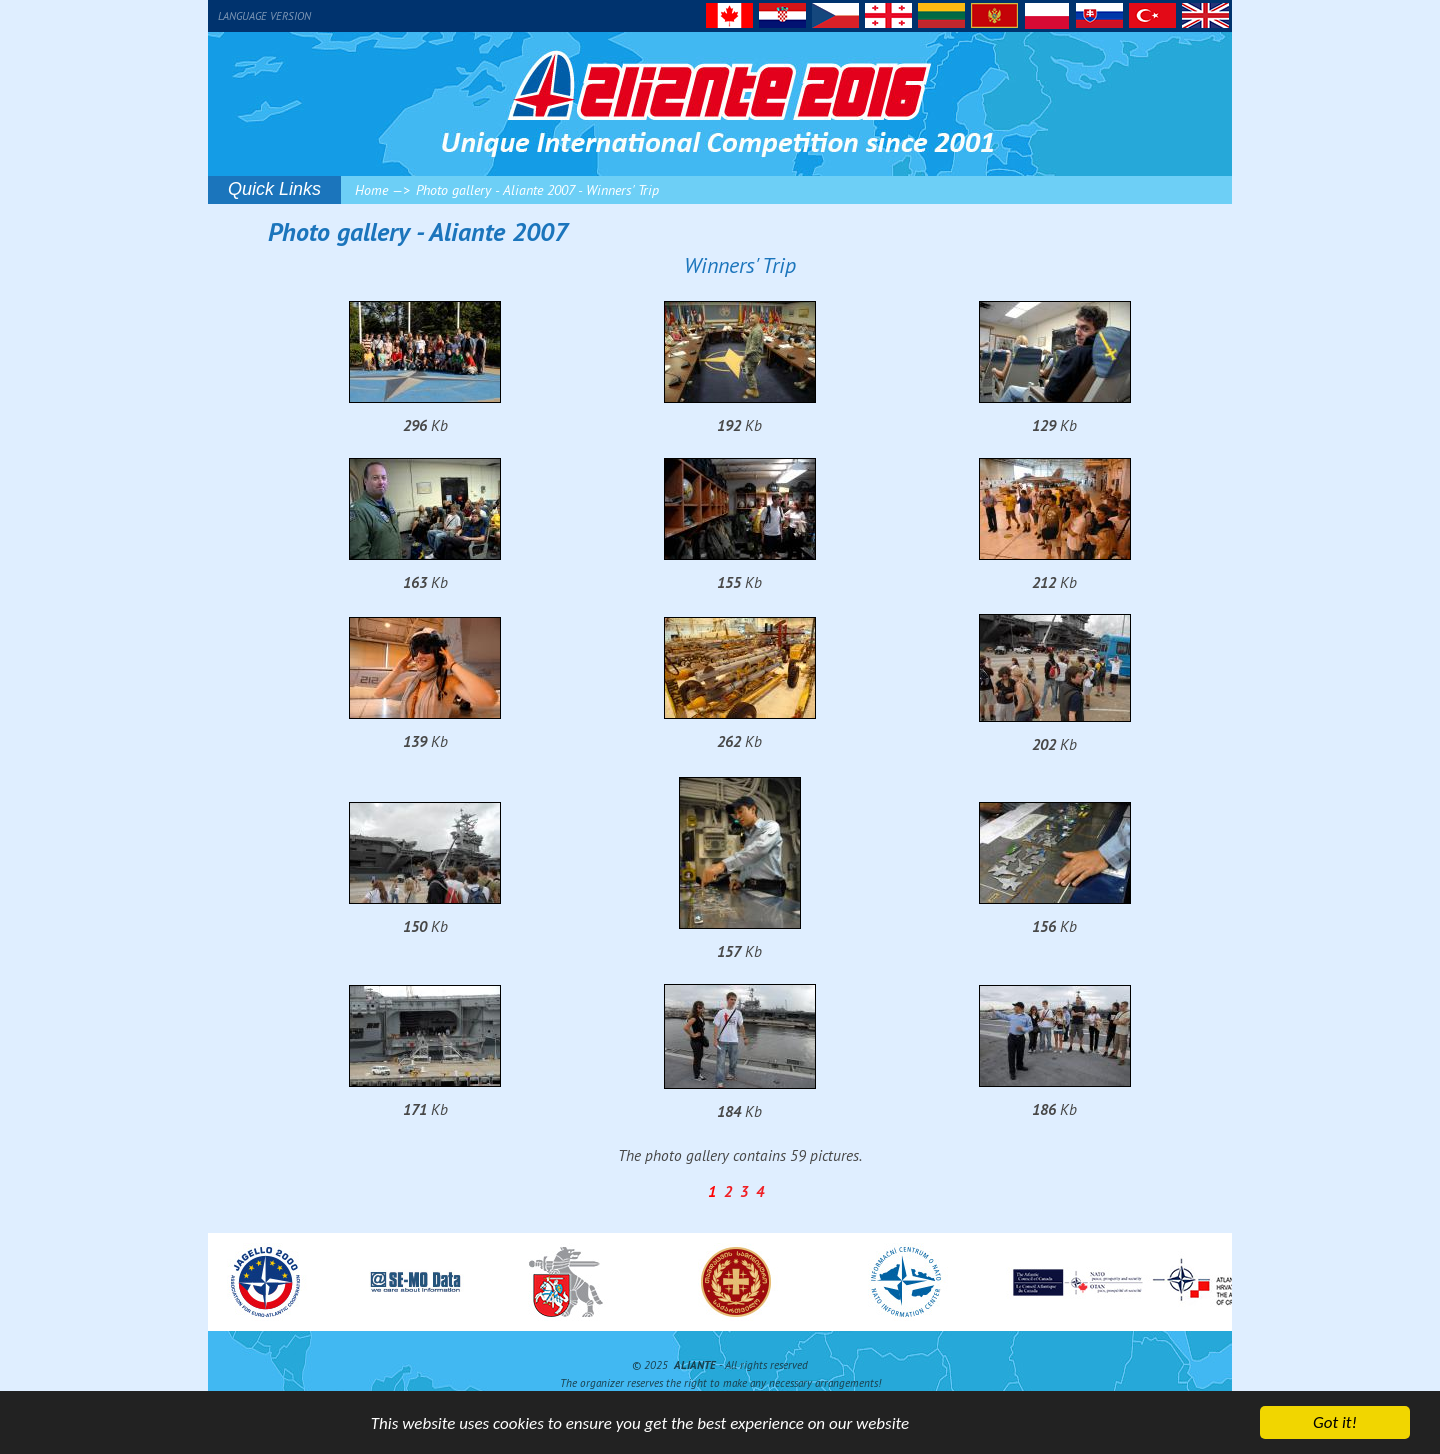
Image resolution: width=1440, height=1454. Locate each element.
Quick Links (274, 189)
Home (371, 190)
